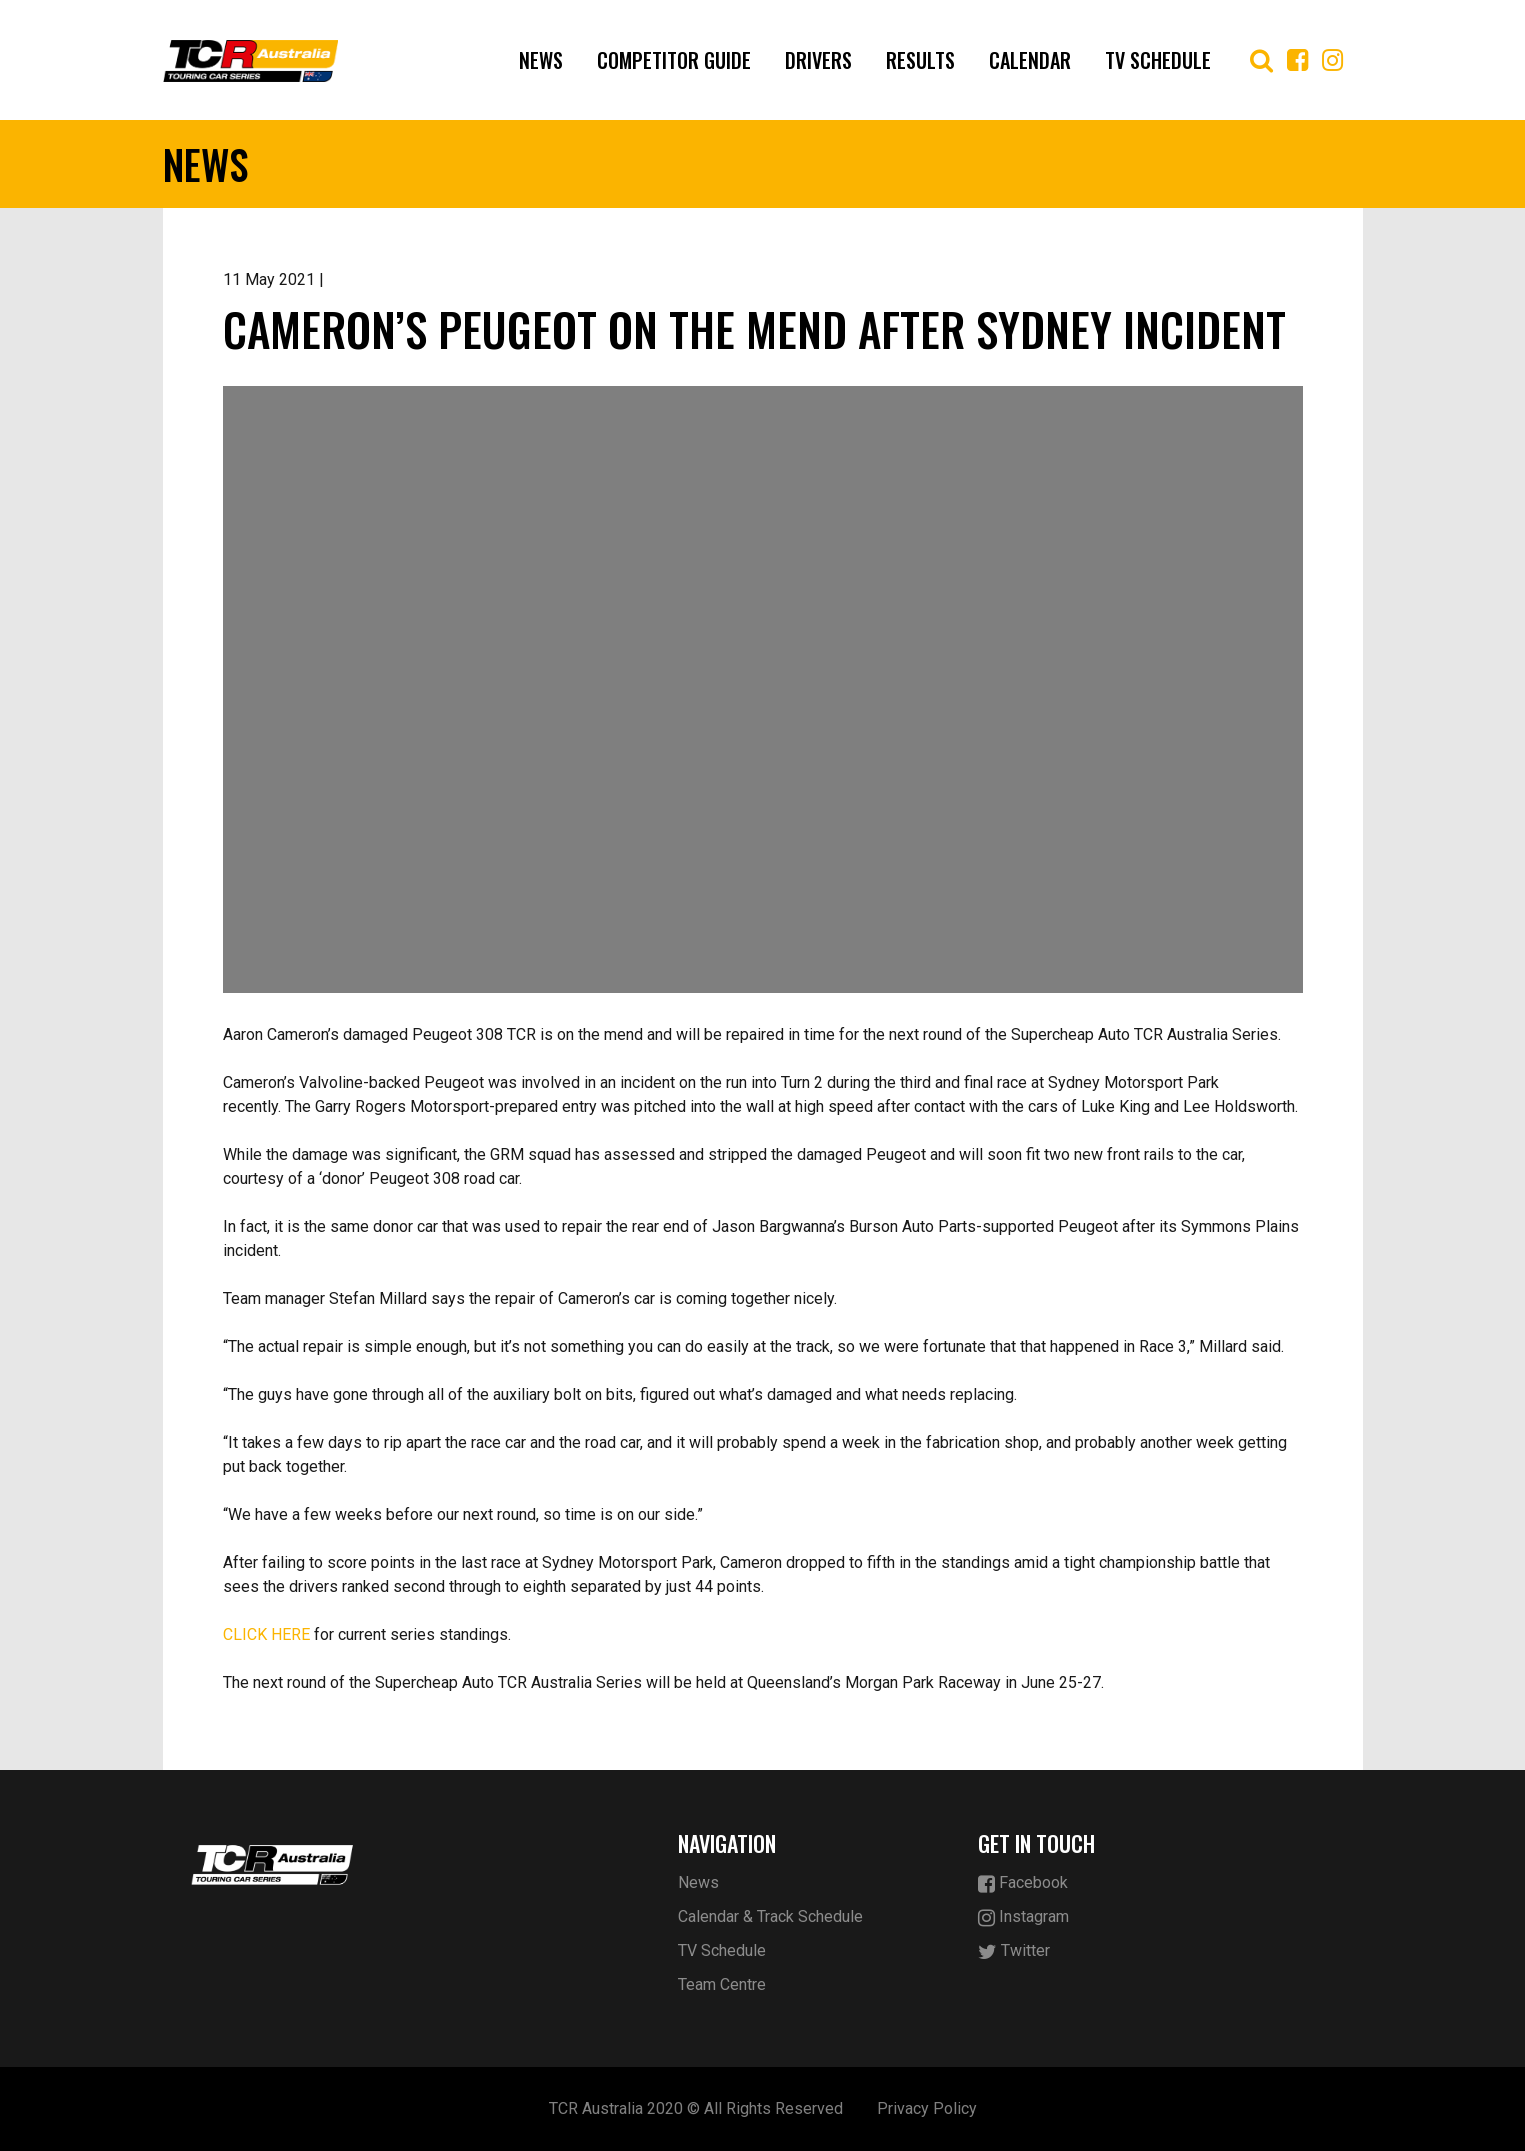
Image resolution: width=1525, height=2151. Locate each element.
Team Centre (722, 1984)
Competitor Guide (674, 60)
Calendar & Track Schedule (770, 1916)
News (541, 60)
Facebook (1023, 1883)
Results (920, 60)
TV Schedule (1158, 60)
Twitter (1014, 1951)
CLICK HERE (266, 1634)
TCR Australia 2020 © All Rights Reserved (696, 2108)
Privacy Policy (927, 2108)
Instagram (1023, 1917)
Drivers (818, 60)
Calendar (1030, 60)
